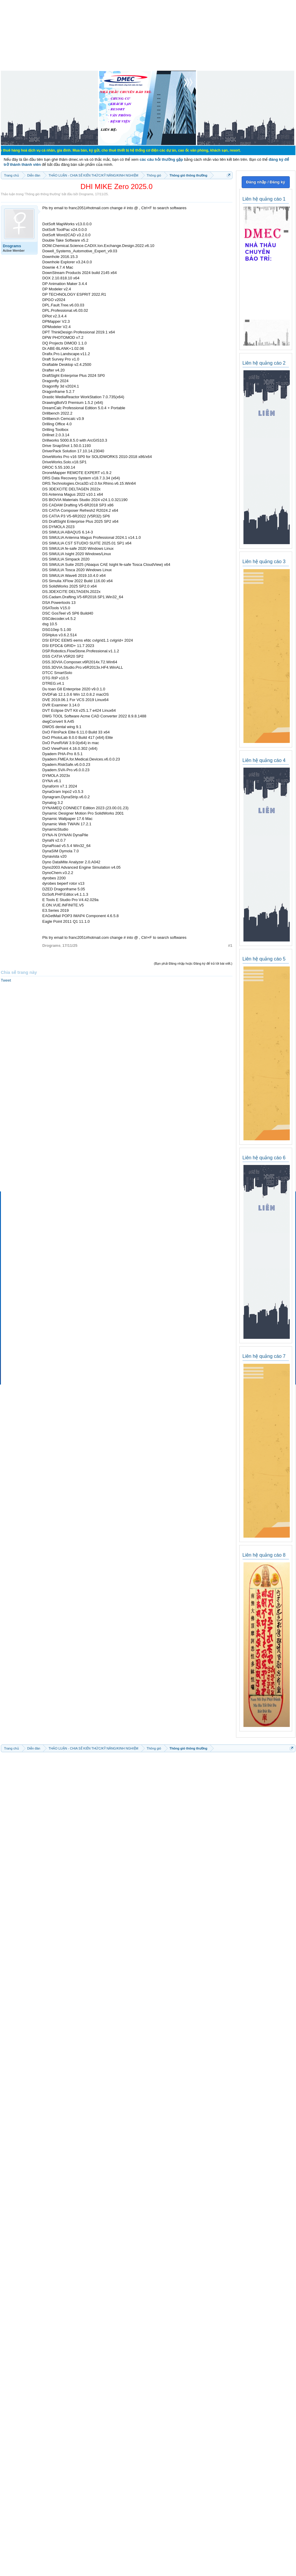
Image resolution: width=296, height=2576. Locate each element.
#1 (230, 945)
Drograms (86, 194)
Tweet (6, 980)
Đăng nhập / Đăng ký (265, 182)
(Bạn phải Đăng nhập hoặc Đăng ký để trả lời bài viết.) (193, 963)
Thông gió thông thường (42, 194)
